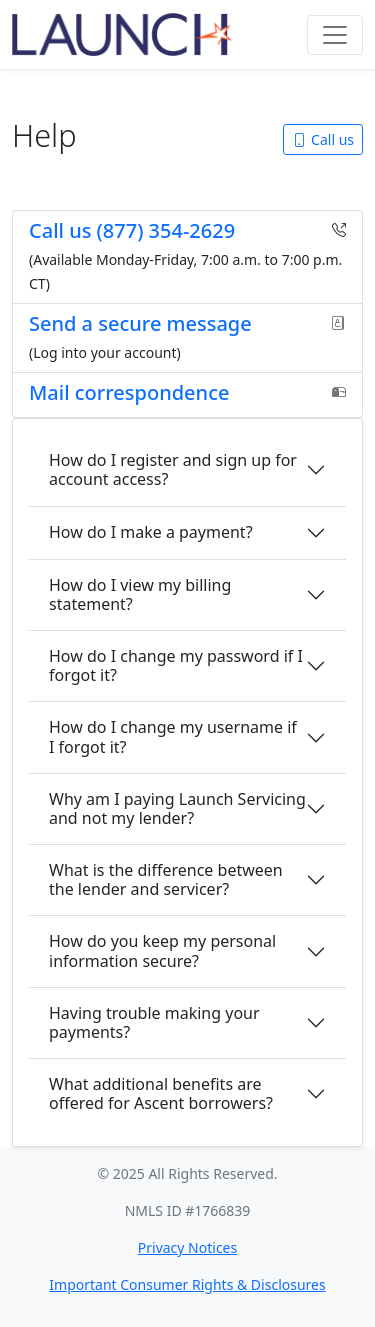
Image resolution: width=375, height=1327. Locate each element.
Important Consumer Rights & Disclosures (187, 1284)
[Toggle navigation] (335, 35)
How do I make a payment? (151, 532)
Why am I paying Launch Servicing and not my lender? (177, 808)
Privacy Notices (187, 1247)
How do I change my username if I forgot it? (173, 736)
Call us (323, 139)
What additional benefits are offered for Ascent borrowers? (161, 1093)
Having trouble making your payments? (154, 1022)
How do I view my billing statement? (140, 594)
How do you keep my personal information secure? (162, 950)
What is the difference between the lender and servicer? (166, 879)
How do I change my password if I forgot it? (176, 665)
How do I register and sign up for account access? (173, 469)
